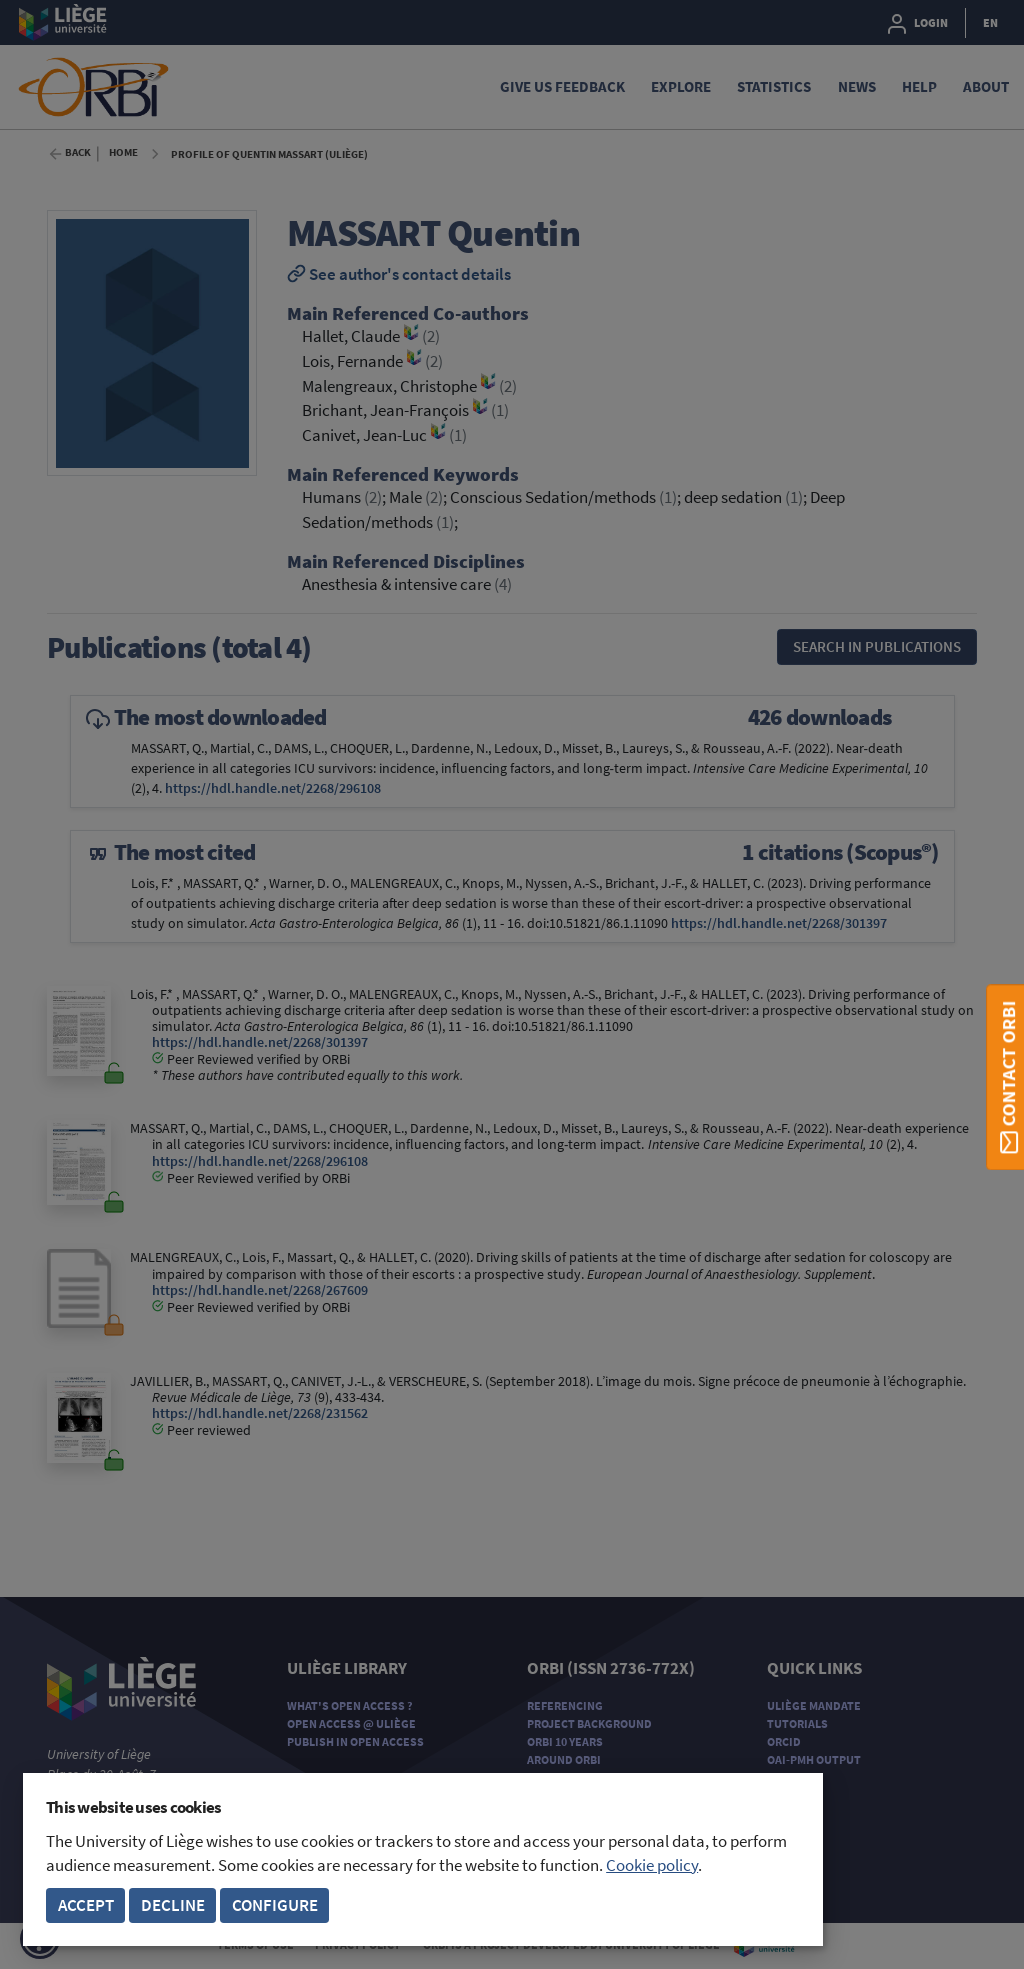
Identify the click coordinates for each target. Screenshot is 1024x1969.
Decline (173, 1905)
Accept (86, 1905)
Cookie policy (652, 1865)
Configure (275, 1905)
